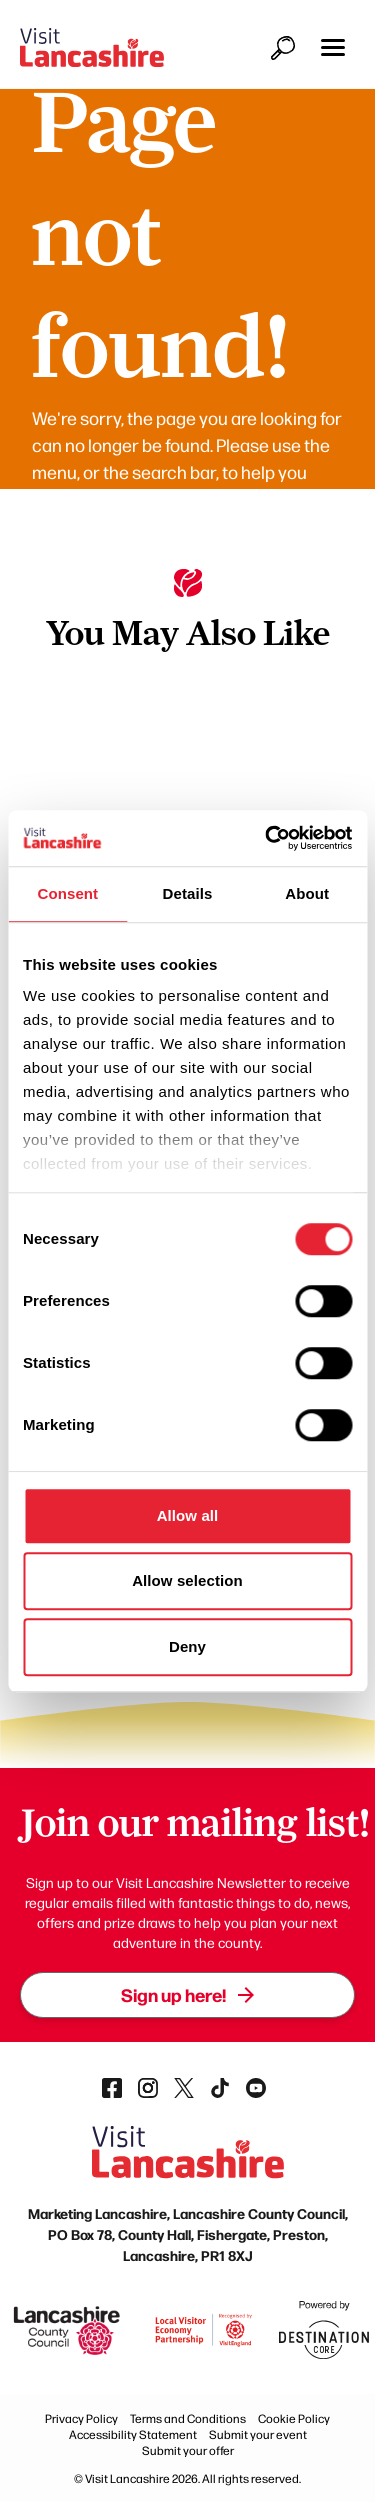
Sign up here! (187, 1994)
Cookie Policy (294, 2418)
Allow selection (187, 1580)
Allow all (188, 1515)
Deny (187, 1646)
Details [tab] (188, 893)
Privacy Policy (81, 2418)
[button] (333, 47)
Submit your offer (188, 2450)
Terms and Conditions (188, 2418)
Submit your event (258, 2434)
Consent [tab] (67, 893)
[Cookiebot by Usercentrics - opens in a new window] (267, 838)
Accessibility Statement (133, 2434)
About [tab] (307, 893)
